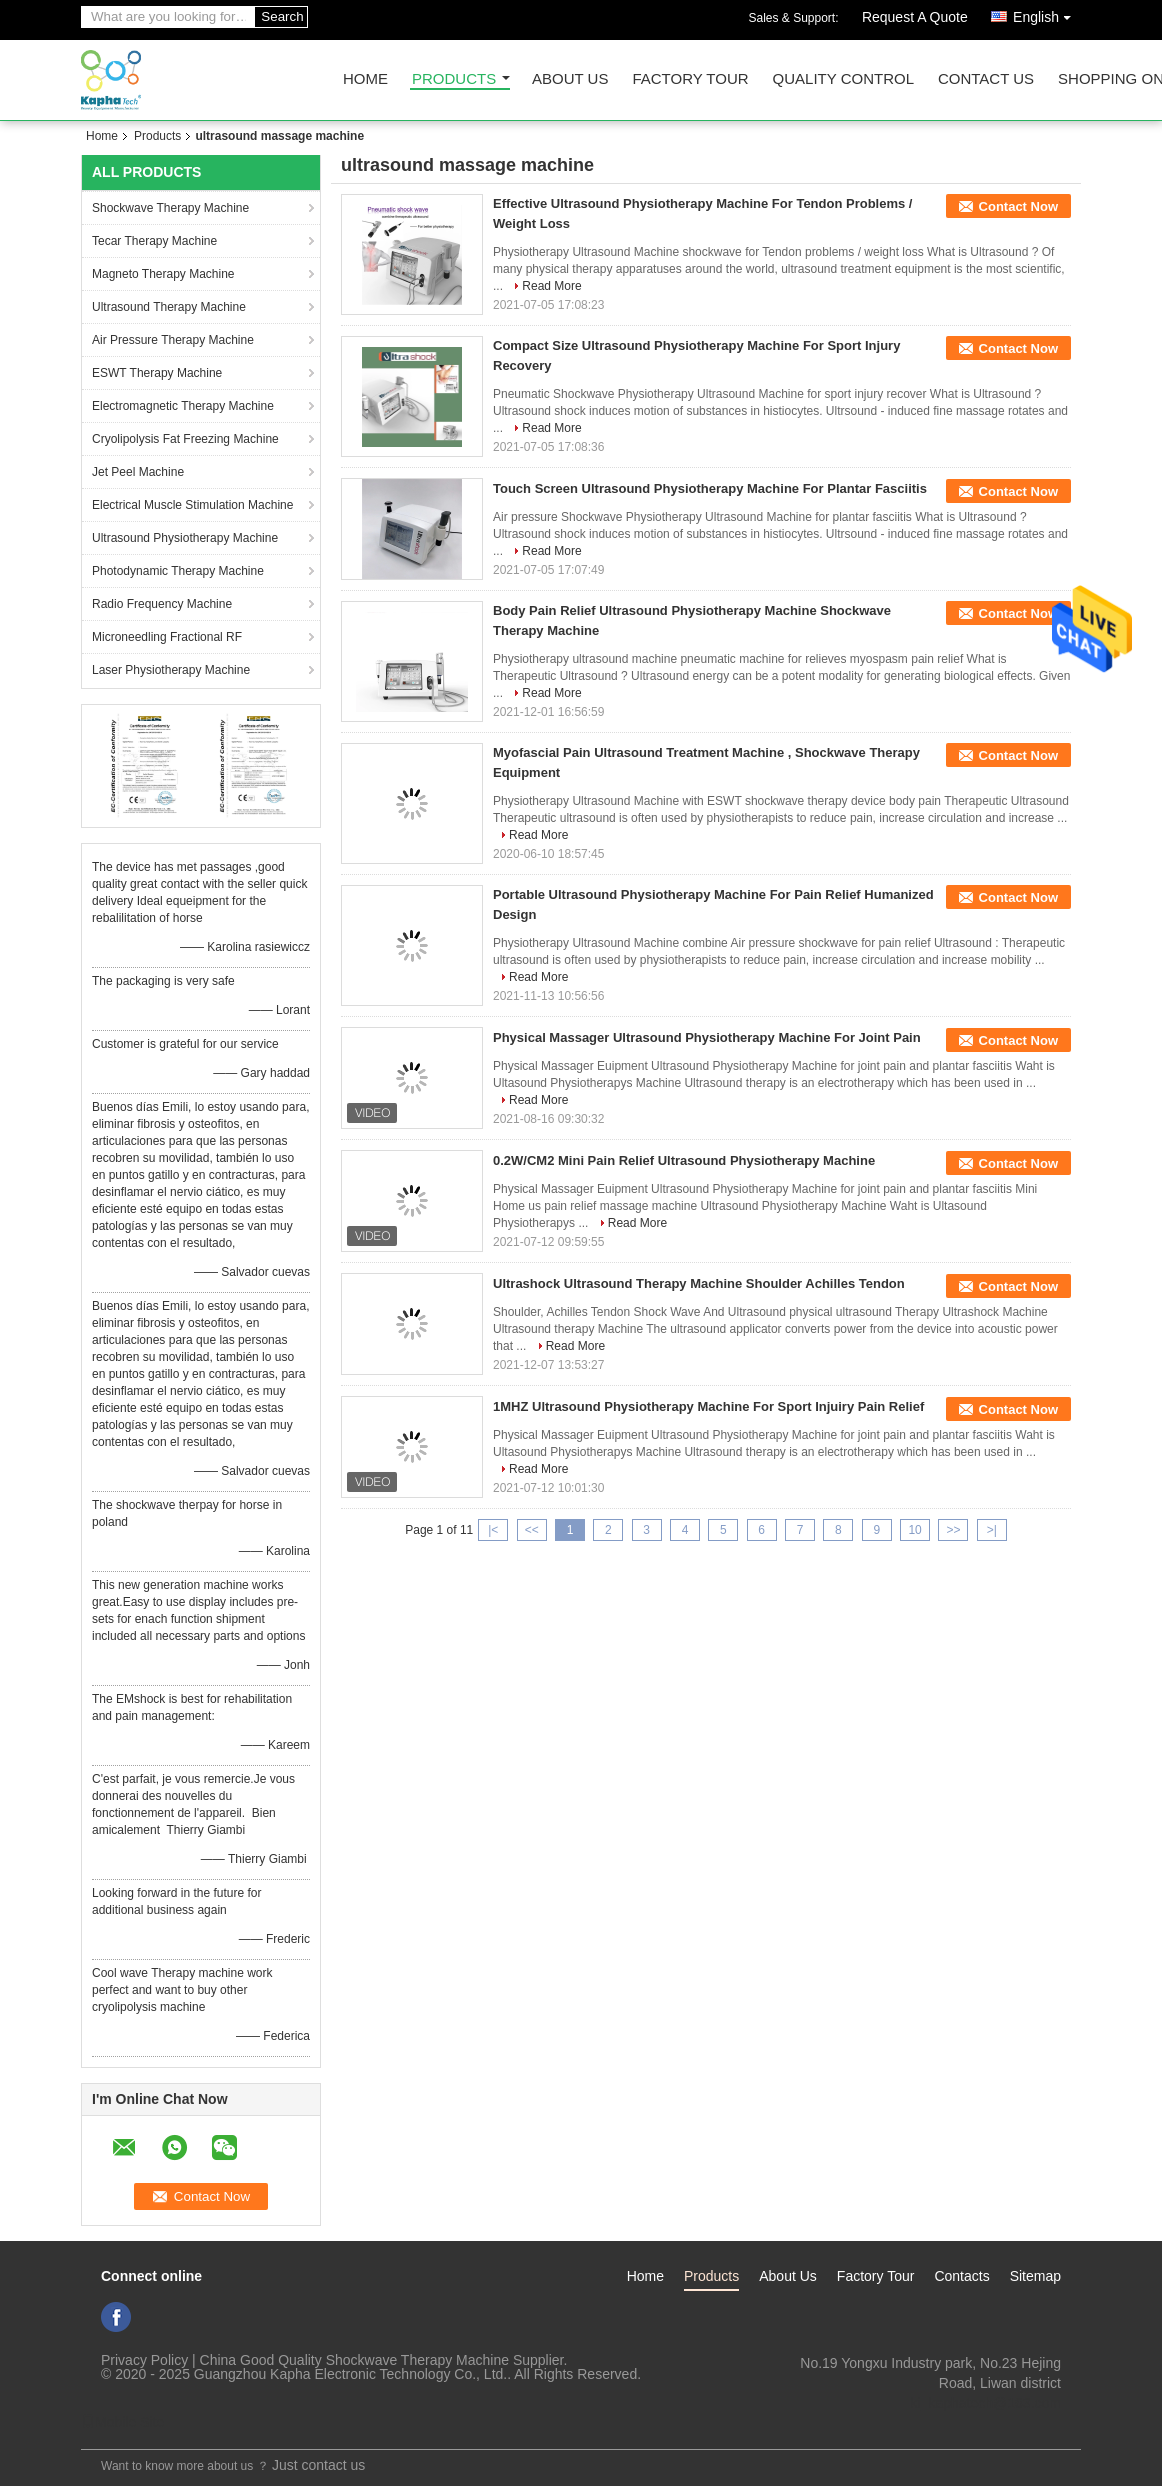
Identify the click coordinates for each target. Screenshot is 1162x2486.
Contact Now (1018, 206)
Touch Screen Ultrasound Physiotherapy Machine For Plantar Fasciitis (710, 488)
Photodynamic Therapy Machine (178, 571)
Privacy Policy (144, 2360)
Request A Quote (915, 17)
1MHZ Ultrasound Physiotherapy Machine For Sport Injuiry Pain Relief (708, 1406)
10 (914, 1530)
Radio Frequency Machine (162, 604)
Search (282, 16)
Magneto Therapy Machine (163, 274)
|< (493, 1530)
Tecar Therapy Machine (154, 241)
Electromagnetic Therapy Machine (183, 406)
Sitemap (1035, 2276)
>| (992, 1530)
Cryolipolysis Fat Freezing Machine (185, 439)
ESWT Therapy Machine (157, 373)
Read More (551, 286)
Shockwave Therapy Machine (170, 208)
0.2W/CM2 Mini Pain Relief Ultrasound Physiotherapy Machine (684, 1160)
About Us (570, 79)
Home (365, 79)
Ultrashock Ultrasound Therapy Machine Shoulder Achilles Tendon (699, 1283)
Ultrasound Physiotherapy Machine (185, 538)
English (1047, 13)
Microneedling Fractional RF (167, 637)
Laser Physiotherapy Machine (171, 670)
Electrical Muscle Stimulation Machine (192, 505)
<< (532, 1530)
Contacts (961, 2276)
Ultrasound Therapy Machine (169, 307)
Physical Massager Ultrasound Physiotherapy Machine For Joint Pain (707, 1037)
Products (454, 79)
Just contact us (318, 2465)
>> (953, 1530)
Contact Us (986, 79)
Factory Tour (690, 79)
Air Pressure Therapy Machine (173, 340)
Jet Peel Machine (138, 472)
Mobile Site (122, 2422)
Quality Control (843, 79)
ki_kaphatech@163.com (986, 2403)
